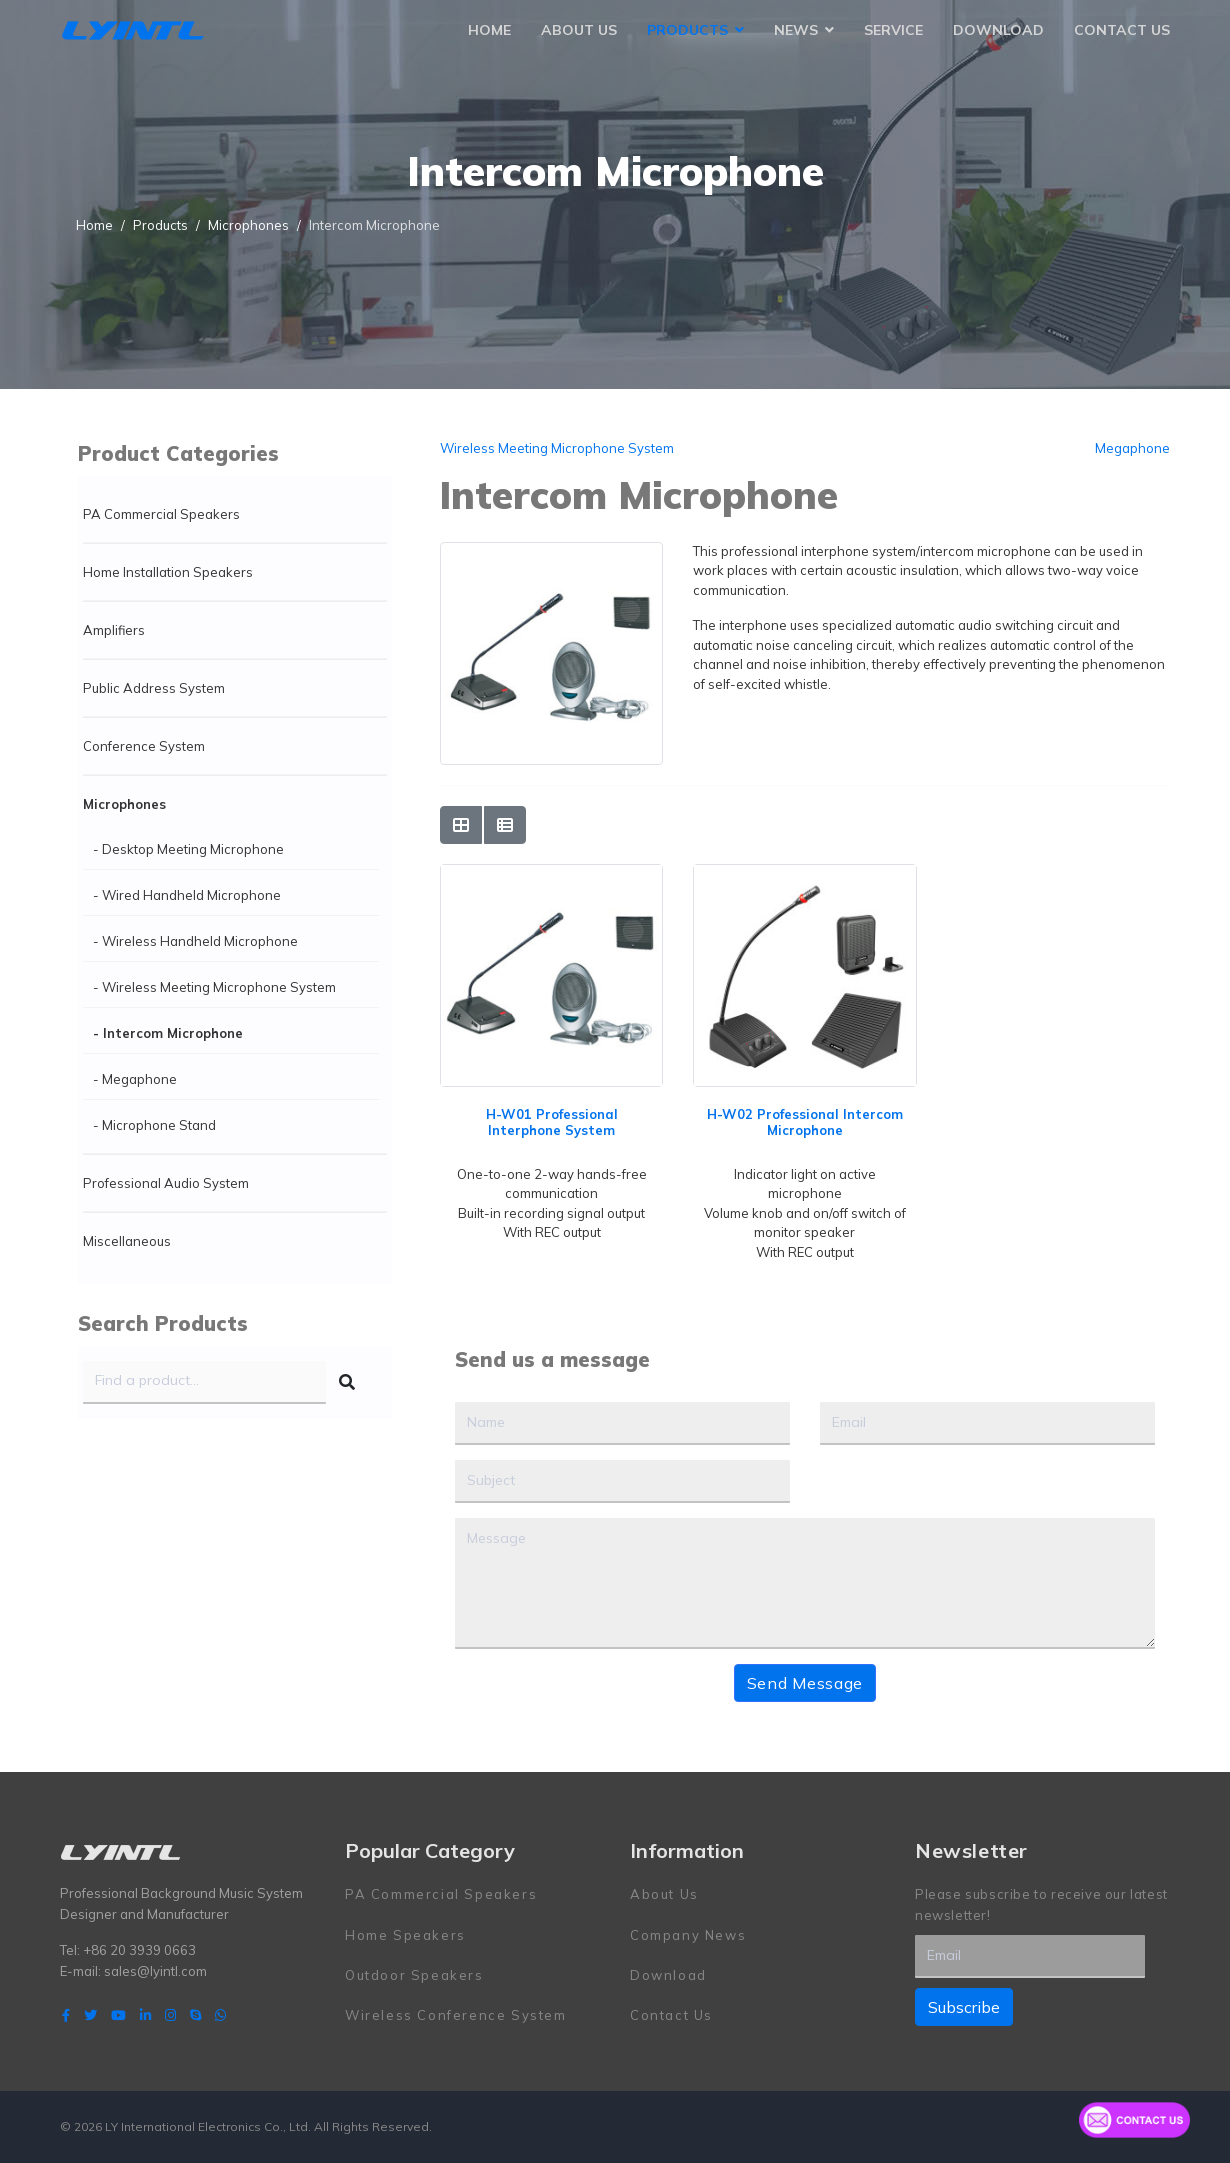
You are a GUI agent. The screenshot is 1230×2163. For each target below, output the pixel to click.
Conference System (144, 746)
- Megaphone (135, 1079)
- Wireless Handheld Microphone (195, 941)
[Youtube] (118, 2015)
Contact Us (1122, 30)
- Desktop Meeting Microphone (188, 849)
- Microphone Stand (154, 1125)
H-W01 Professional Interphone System (552, 1122)
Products (687, 30)
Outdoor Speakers (414, 1975)
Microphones (124, 804)
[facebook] (66, 2015)
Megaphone (1132, 448)
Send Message (805, 1683)
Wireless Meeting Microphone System (557, 448)
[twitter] (90, 2015)
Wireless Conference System (456, 2015)
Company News (688, 1935)
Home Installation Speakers (168, 572)
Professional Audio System (166, 1183)
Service (893, 30)
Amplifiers (114, 630)
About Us (579, 30)
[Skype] (195, 2015)
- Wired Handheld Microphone (187, 895)
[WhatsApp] (220, 2015)
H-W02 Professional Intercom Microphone (805, 1122)
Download (998, 30)
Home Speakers (405, 1935)
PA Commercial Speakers (161, 514)
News (796, 30)
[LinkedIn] (145, 2015)
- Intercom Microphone (168, 1033)
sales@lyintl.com (155, 1971)
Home (489, 30)
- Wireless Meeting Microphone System (214, 987)
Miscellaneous (127, 1241)
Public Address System (154, 688)
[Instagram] (170, 2015)
